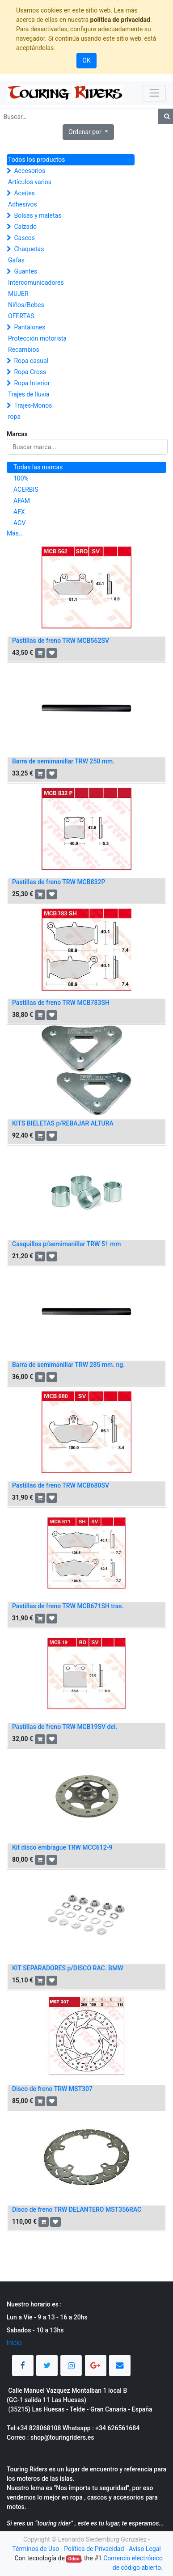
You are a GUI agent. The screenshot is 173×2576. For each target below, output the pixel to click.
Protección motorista (37, 338)
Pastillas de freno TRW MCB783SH (61, 1002)
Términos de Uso (35, 2548)
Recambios (23, 349)
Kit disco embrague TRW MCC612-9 (62, 1847)
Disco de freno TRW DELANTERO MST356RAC (76, 2209)
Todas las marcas (38, 467)
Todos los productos (36, 159)
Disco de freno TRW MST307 (52, 2088)
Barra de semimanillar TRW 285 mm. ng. (68, 1364)
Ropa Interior (32, 383)
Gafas (16, 260)
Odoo (74, 2559)
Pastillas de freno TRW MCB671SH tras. (67, 1606)
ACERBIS (25, 489)
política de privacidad (120, 19)
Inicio (14, 2342)
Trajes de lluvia (29, 394)
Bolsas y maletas (37, 215)
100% (21, 478)
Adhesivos (22, 204)
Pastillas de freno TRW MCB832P (58, 881)
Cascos (24, 237)
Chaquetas (29, 249)
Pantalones (29, 327)
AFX (19, 511)
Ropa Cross (30, 371)
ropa (14, 416)
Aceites (24, 193)
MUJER (18, 293)
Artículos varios (29, 182)
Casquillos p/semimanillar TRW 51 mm (66, 1244)
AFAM (21, 500)
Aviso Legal (145, 2548)
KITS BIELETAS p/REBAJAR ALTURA (63, 1123)
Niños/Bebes (26, 304)
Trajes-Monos (33, 405)
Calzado (25, 226)
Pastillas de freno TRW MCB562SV (60, 640)
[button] (88, 132)
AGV (19, 523)
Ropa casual (31, 360)
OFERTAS (21, 316)
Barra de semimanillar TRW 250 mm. (63, 761)
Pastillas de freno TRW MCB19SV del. (64, 1726)
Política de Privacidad (94, 2548)
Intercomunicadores (36, 282)
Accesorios (29, 170)
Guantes (25, 271)
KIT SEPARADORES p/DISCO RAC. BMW (67, 1968)
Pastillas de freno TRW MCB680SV (60, 1485)
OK (86, 60)
